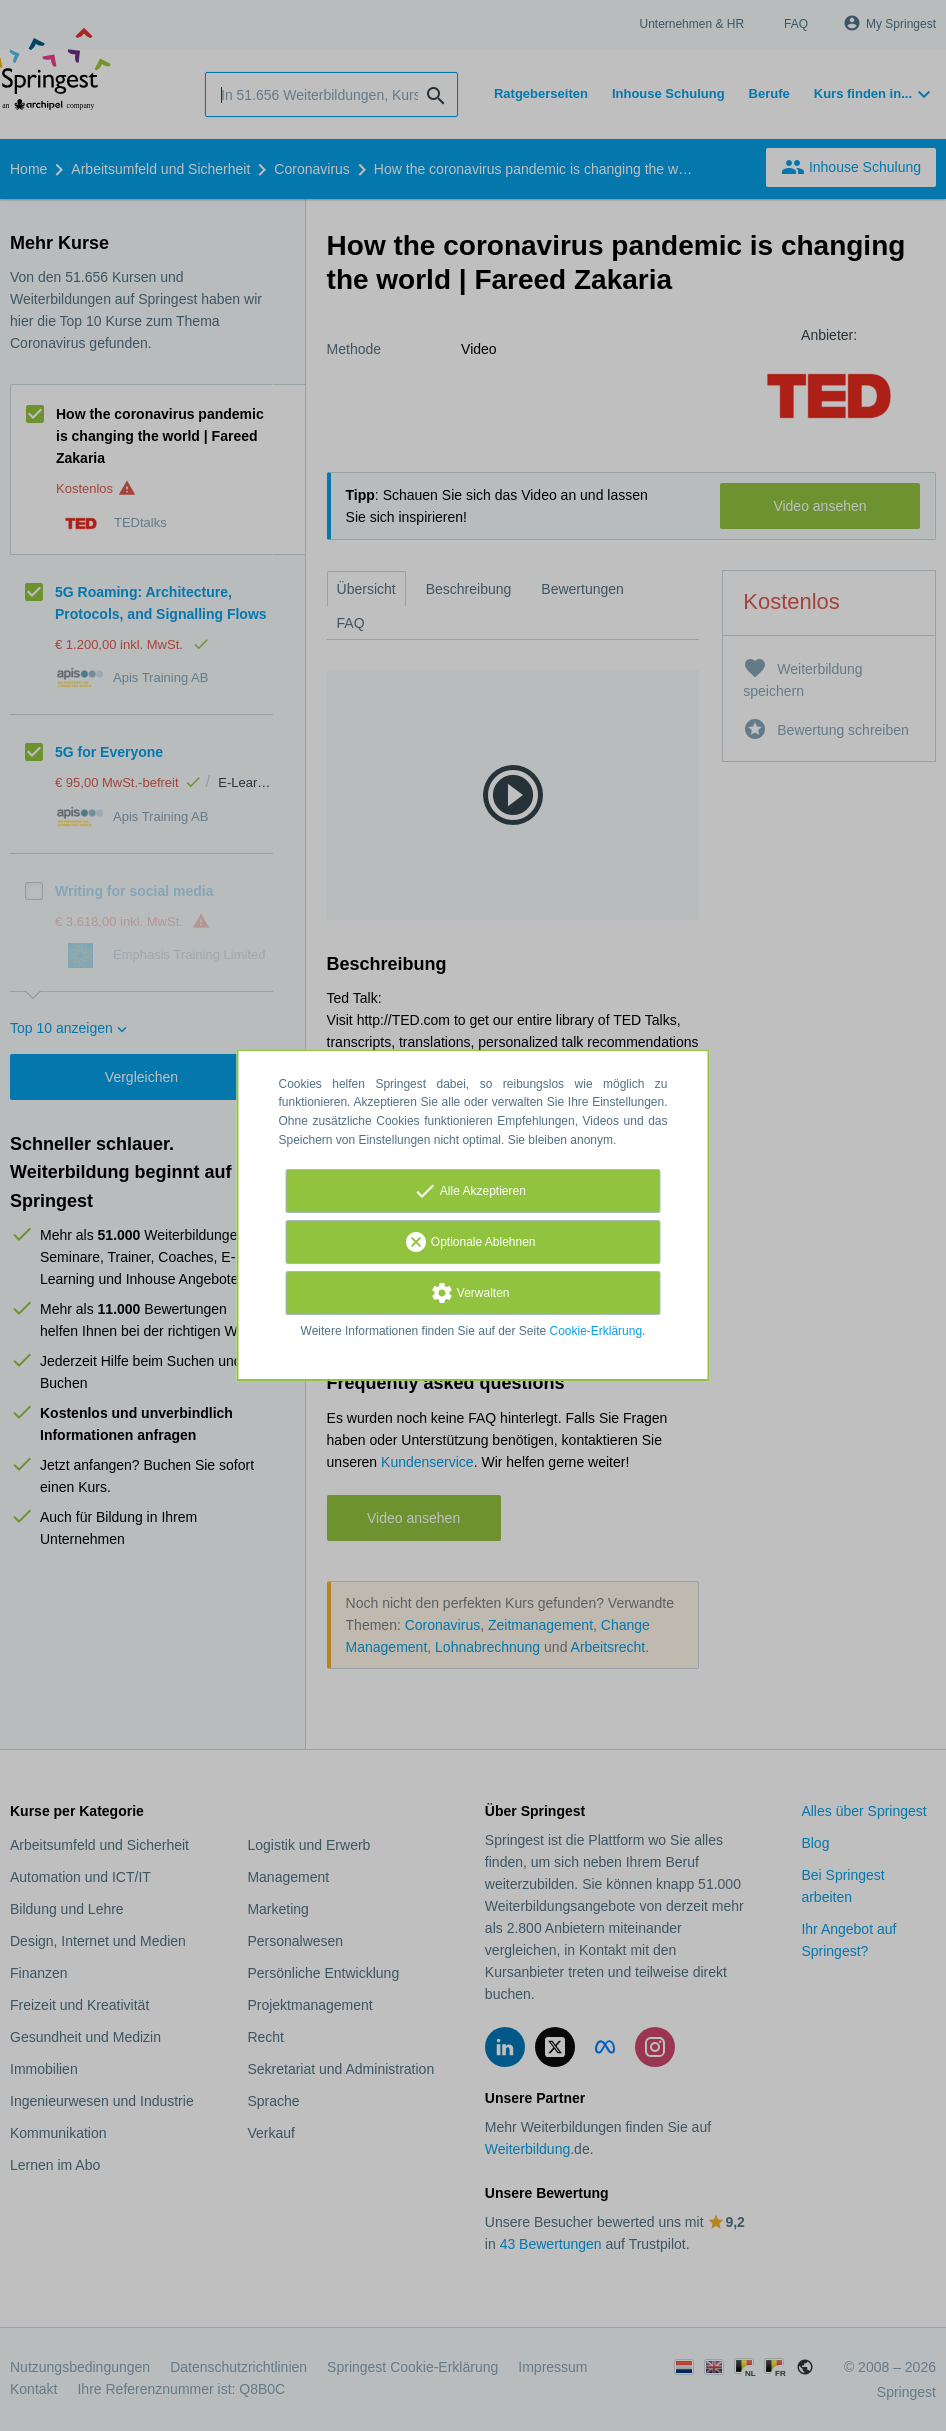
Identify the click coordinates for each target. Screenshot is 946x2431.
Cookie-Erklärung (596, 1331)
